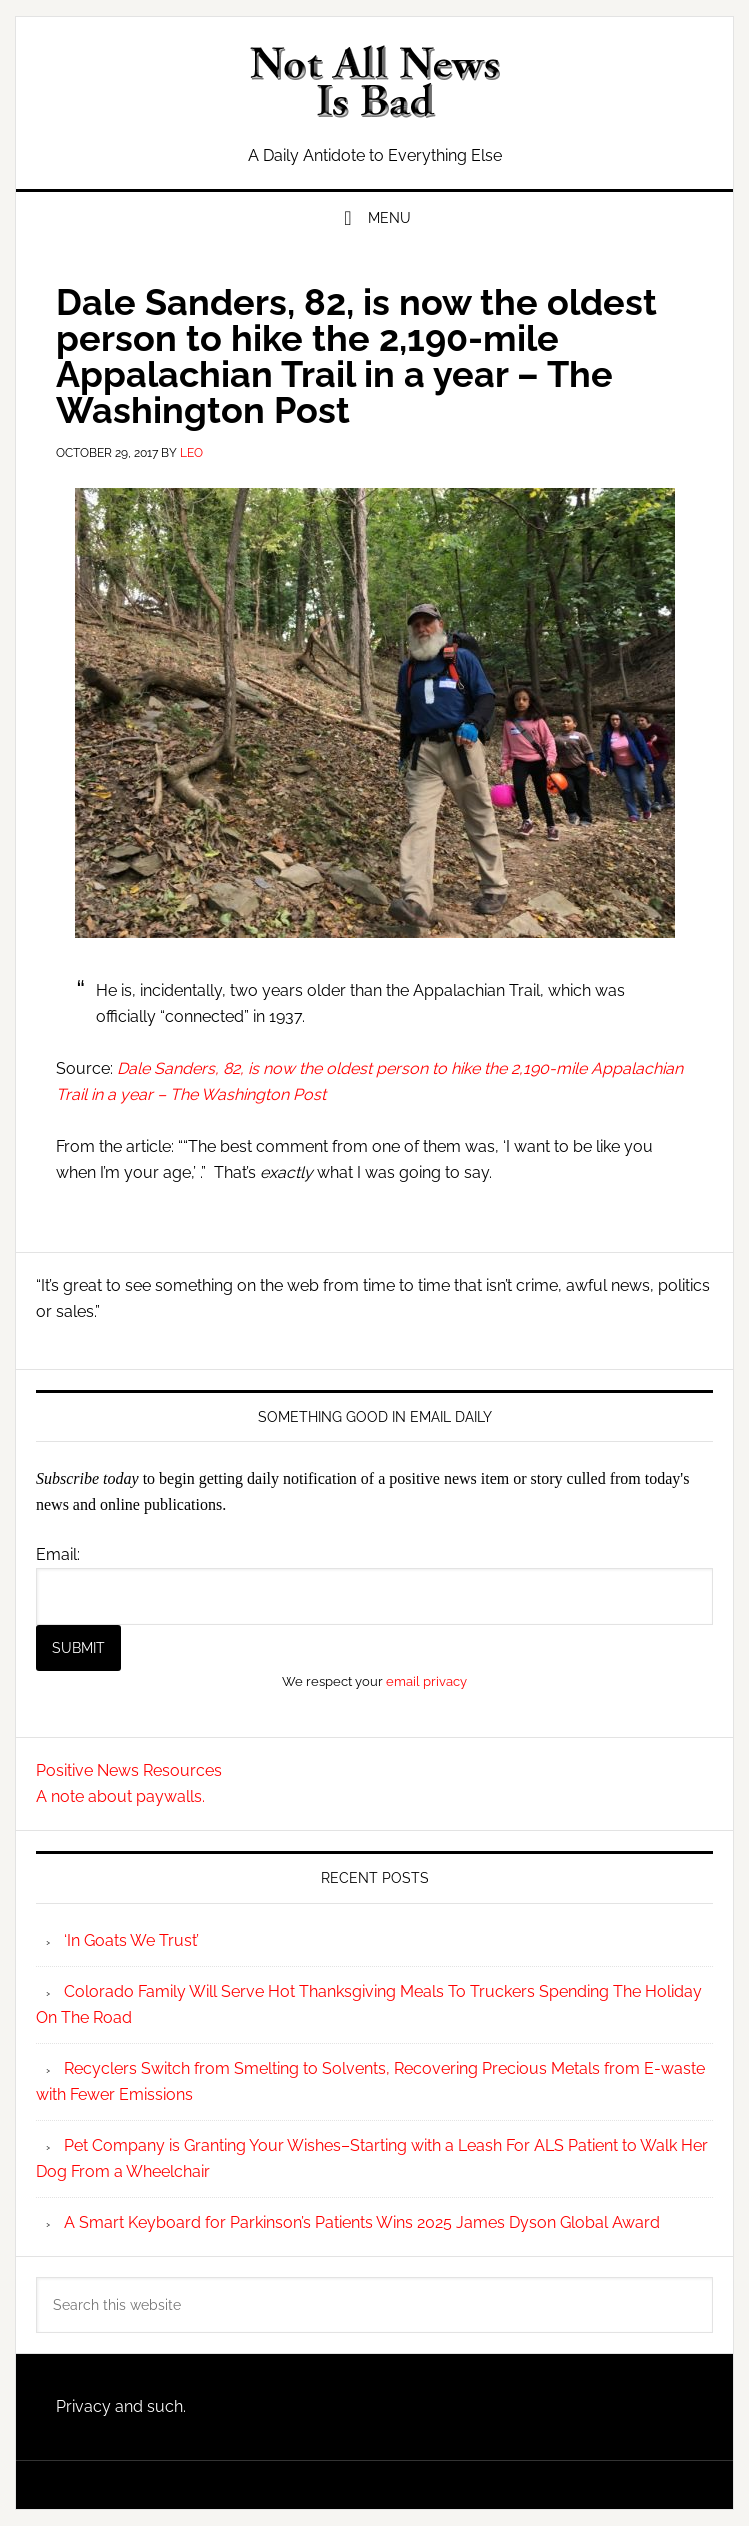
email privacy (426, 1681)
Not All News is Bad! (374, 82)
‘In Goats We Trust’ (131, 1940)
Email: (58, 1554)
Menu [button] (389, 218)
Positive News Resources (129, 1770)
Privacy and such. (121, 2406)
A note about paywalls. (120, 1796)
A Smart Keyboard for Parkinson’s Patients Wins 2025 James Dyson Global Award (362, 2222)
